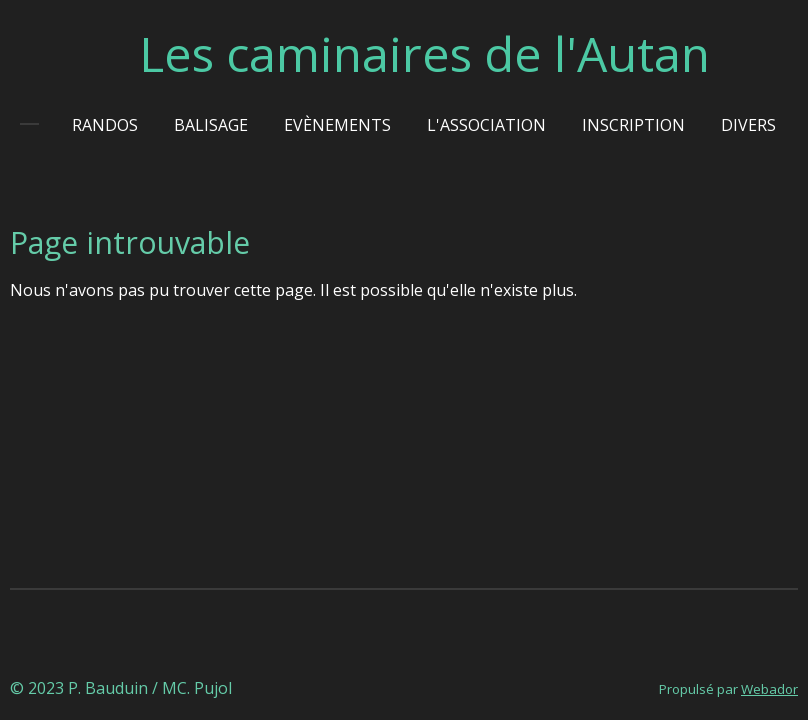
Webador (769, 689)
